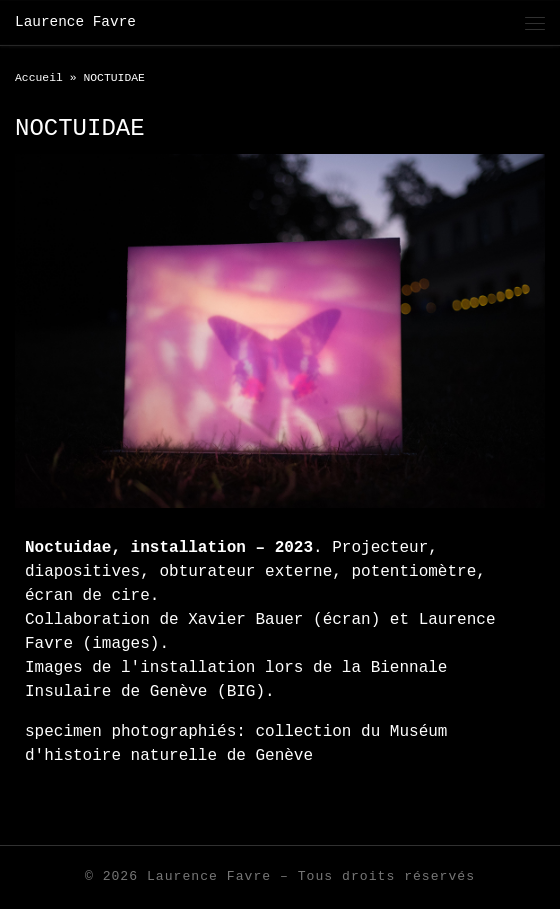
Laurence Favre (209, 876)
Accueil (39, 78)
